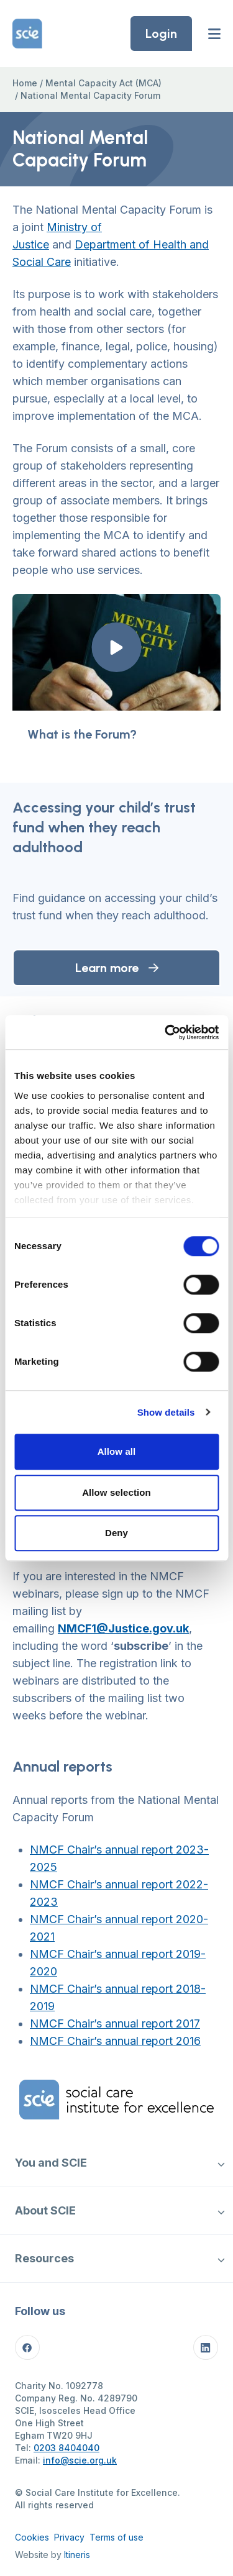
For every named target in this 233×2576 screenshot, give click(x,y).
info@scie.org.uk (80, 2460)
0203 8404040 (66, 2447)
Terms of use (116, 2537)
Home (24, 83)
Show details (166, 1412)
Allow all (117, 1451)
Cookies (32, 2537)
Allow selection (116, 1492)
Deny (116, 1532)
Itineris (77, 2554)
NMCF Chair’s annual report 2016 (115, 2040)
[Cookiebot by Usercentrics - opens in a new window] (166, 1032)
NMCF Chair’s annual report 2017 (115, 2023)
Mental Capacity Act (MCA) (103, 83)
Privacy (69, 2537)
